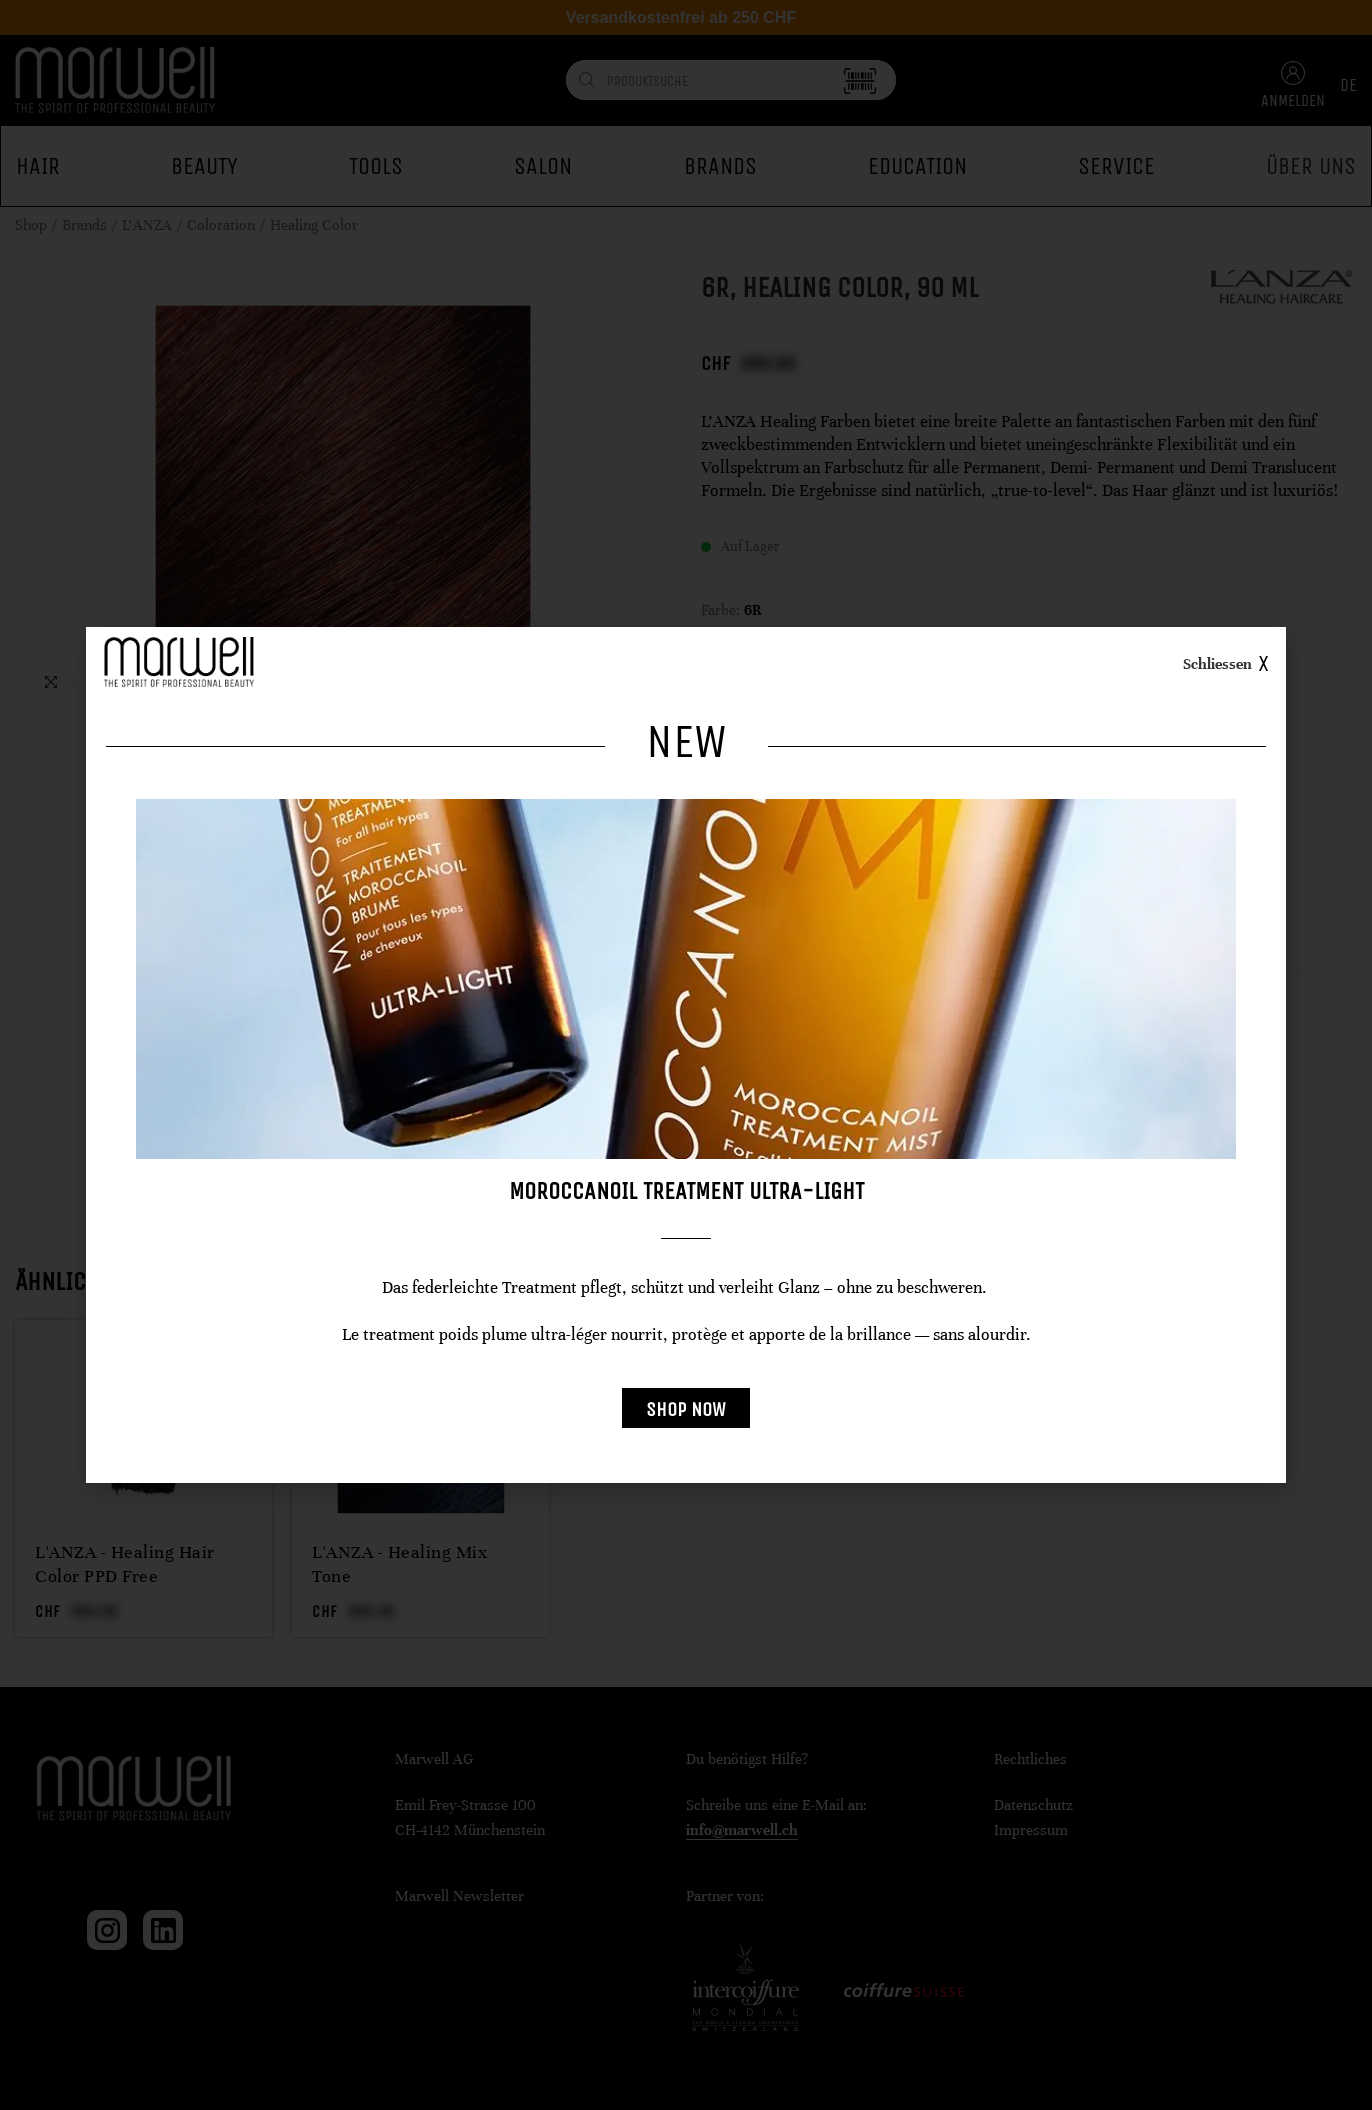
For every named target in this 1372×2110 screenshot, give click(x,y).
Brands (84, 225)
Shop (31, 225)
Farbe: (720, 610)
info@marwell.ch (742, 1830)
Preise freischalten (807, 1032)
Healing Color (314, 225)
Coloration (221, 225)
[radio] (718, 650)
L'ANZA (147, 225)
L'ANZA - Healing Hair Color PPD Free (125, 1564)
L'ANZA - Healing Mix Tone (399, 1564)
